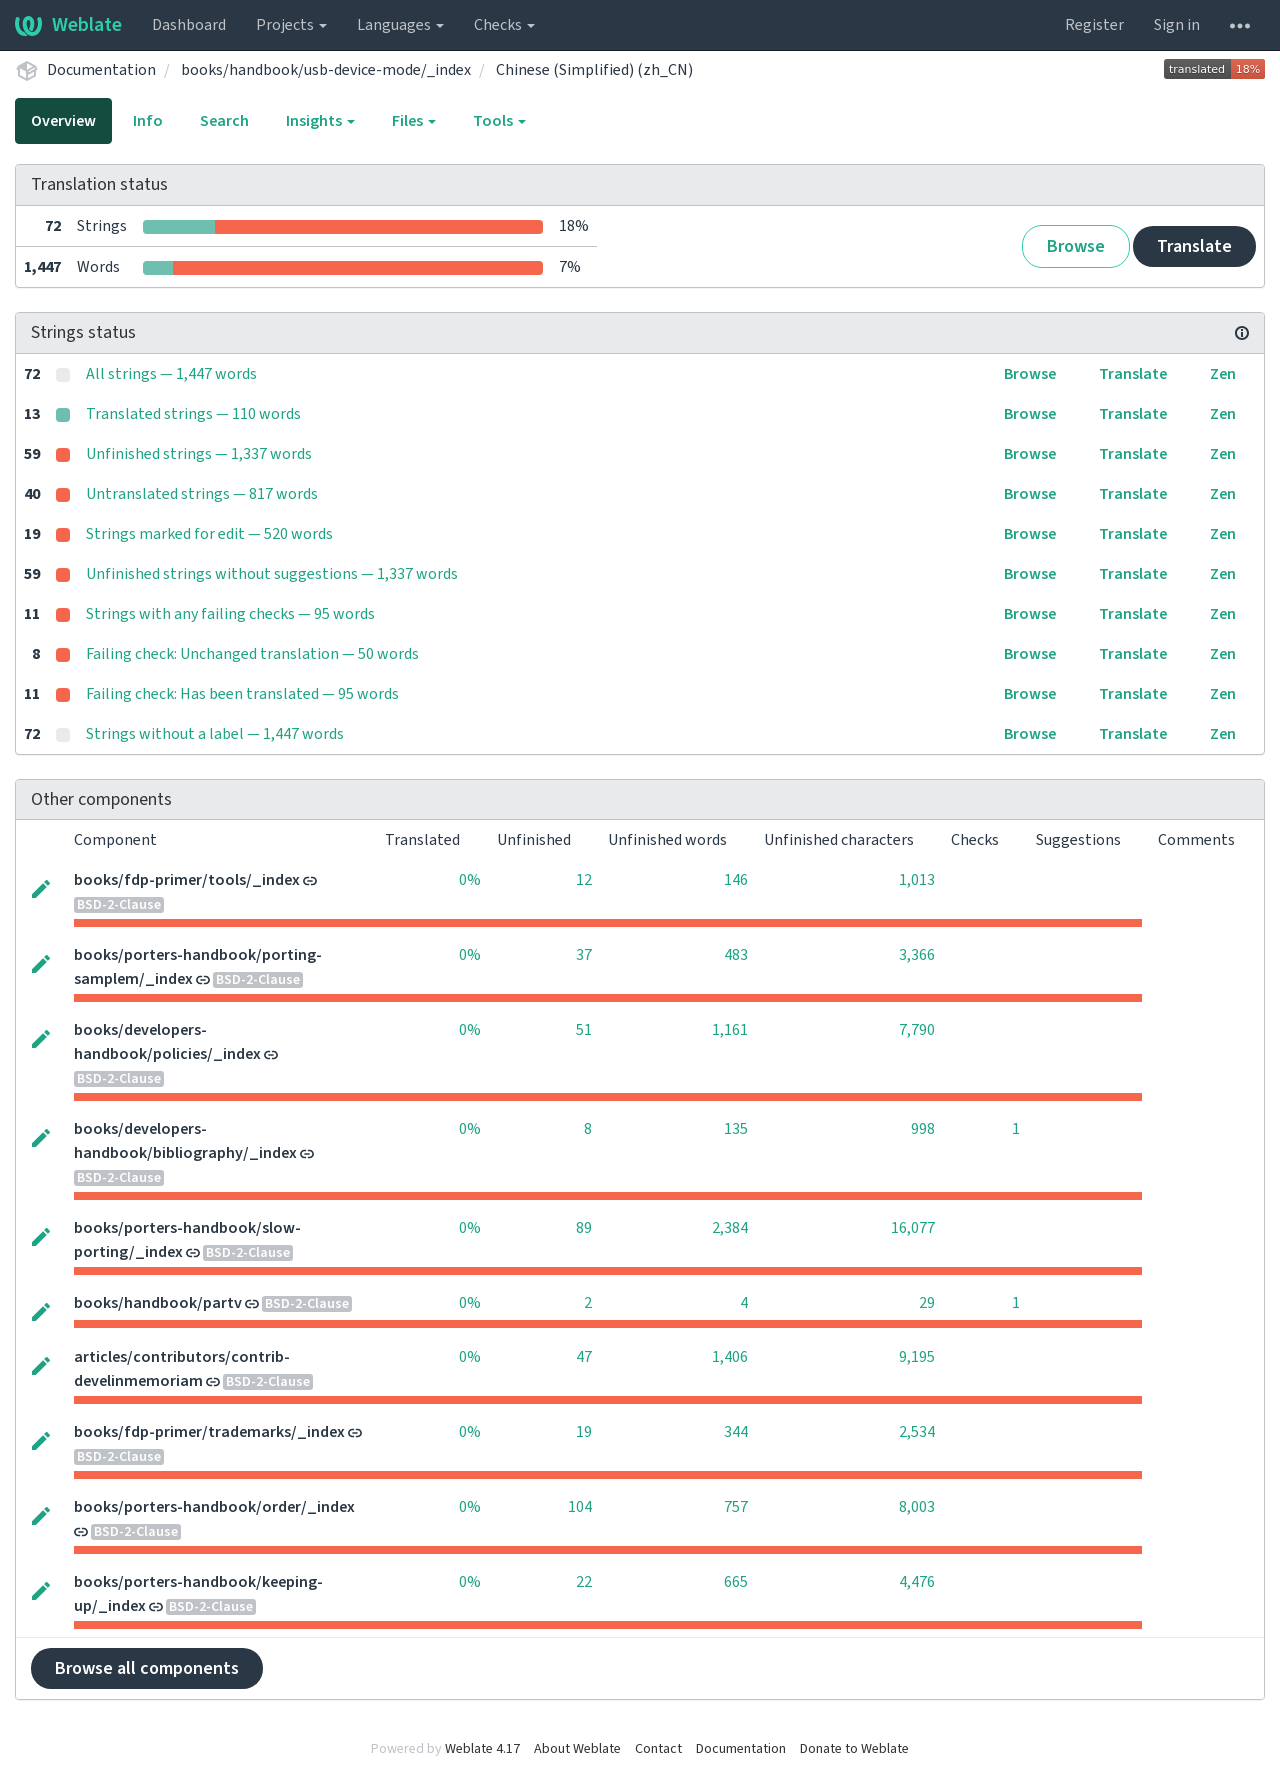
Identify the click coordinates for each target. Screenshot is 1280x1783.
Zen (1223, 374)
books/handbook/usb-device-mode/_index (326, 70)
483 (736, 955)
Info (148, 121)
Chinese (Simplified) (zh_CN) (594, 70)
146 (736, 880)
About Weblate (577, 1749)
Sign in (1177, 25)
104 (580, 1507)
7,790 (917, 1030)
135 (736, 1129)
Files (414, 121)
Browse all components (147, 1668)
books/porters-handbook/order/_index (214, 1507)
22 (584, 1582)
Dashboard (189, 25)
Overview (63, 121)
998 (923, 1129)
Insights (320, 121)
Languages (400, 25)
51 (584, 1030)
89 (584, 1228)
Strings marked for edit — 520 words (209, 534)
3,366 (917, 955)
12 (584, 880)
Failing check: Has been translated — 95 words (242, 694)
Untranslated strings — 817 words (202, 494)
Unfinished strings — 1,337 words (199, 454)
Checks (504, 25)
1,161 (730, 1030)
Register (1094, 25)
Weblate (68, 25)
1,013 (917, 880)
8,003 (917, 1507)
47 (584, 1357)
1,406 (730, 1357)
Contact (658, 1749)
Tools (499, 121)
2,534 (917, 1432)
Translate (1194, 246)
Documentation (101, 70)
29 (927, 1303)
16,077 (913, 1228)
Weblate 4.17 (482, 1749)
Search (224, 121)
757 (736, 1507)
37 (584, 955)
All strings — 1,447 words (171, 374)
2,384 (730, 1228)
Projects (291, 25)
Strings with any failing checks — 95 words (230, 614)
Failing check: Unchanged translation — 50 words (252, 654)
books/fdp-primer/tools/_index (187, 880)
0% (470, 880)
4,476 (917, 1582)
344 (736, 1432)
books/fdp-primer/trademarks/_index (209, 1432)
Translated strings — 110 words (193, 414)
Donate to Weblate (854, 1749)
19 (584, 1432)
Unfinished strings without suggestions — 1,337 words (272, 574)
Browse (1076, 246)
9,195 (917, 1357)
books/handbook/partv (158, 1303)
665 (736, 1582)
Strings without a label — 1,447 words (215, 734)
